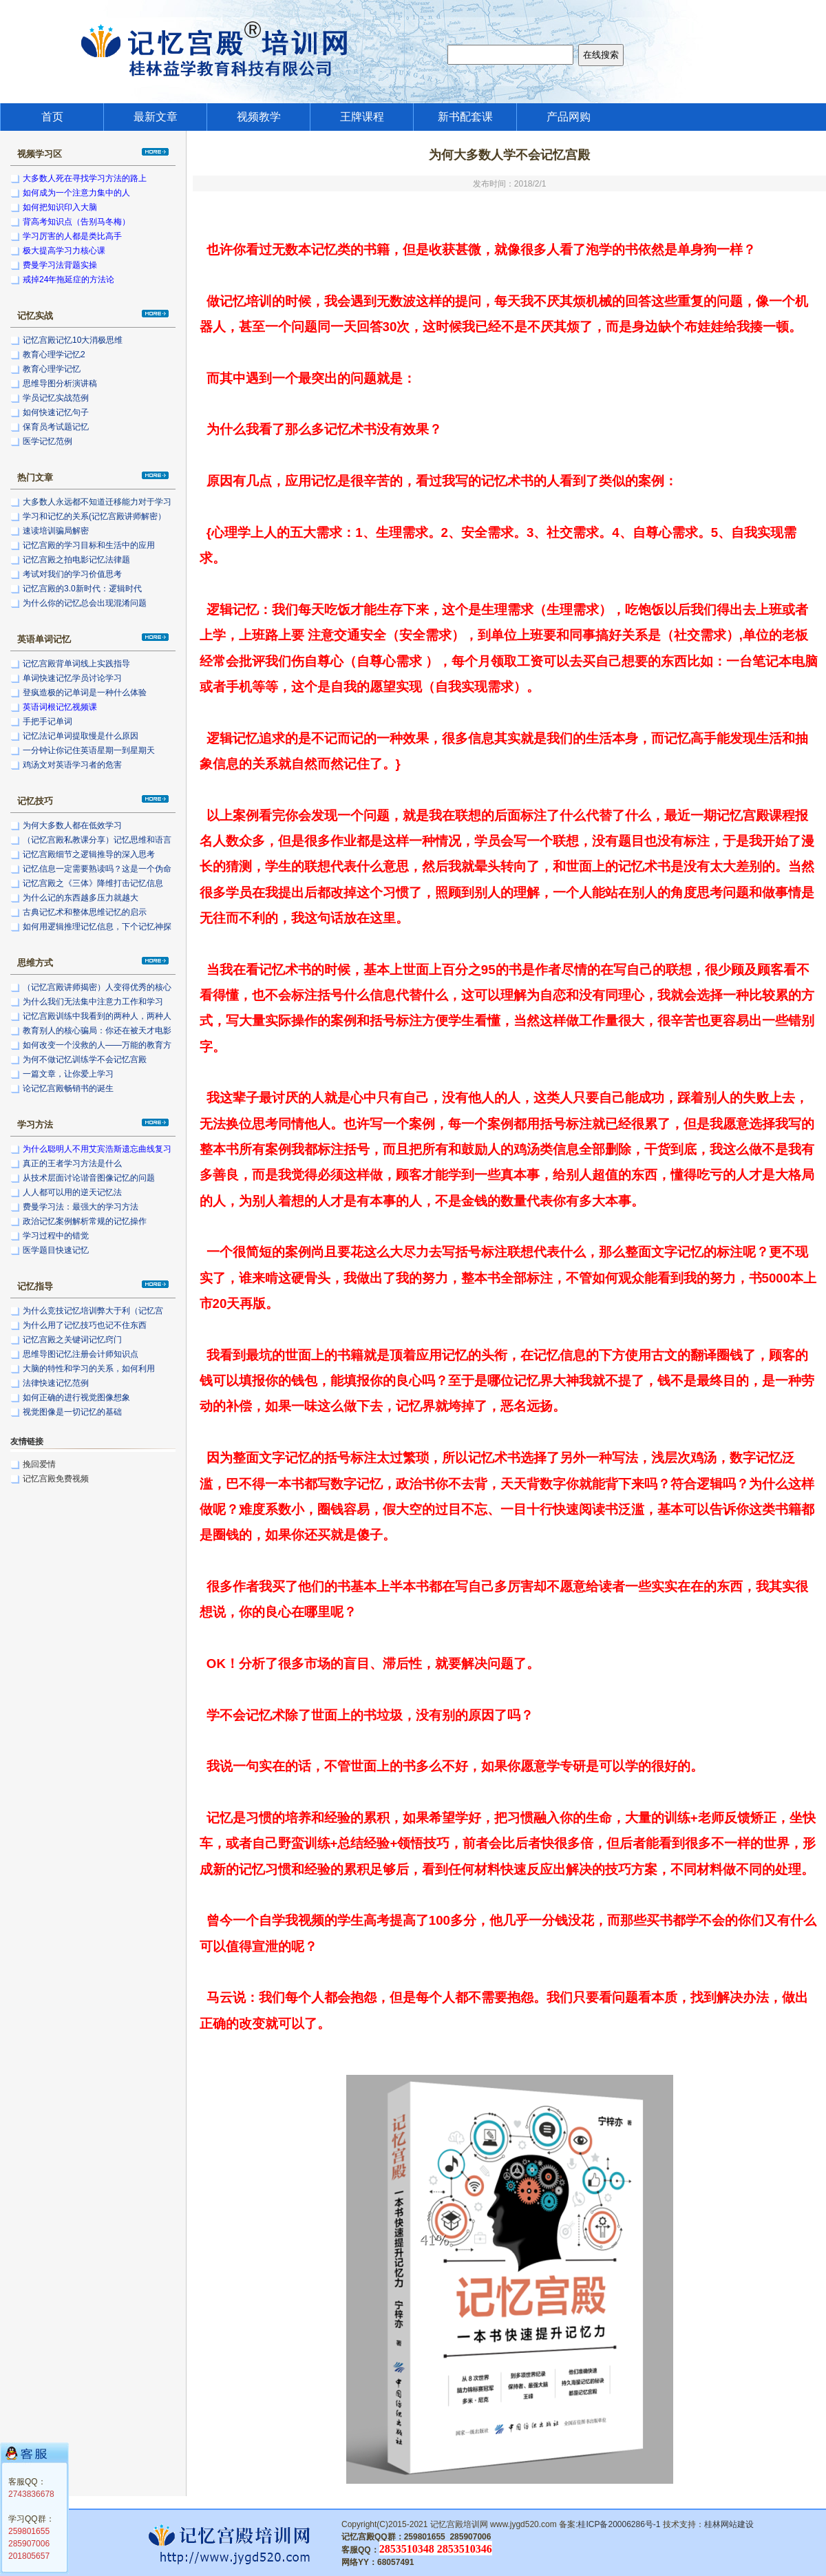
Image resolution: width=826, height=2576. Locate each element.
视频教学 (259, 117)
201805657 (29, 2556)
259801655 (29, 2531)
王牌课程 (362, 117)
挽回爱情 (39, 1464)
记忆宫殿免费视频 (56, 1479)
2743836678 (31, 2494)
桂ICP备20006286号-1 (619, 2524)
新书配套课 (465, 117)
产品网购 (569, 117)
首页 (52, 117)
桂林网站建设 (729, 2524)
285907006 (29, 2543)
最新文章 (156, 117)
